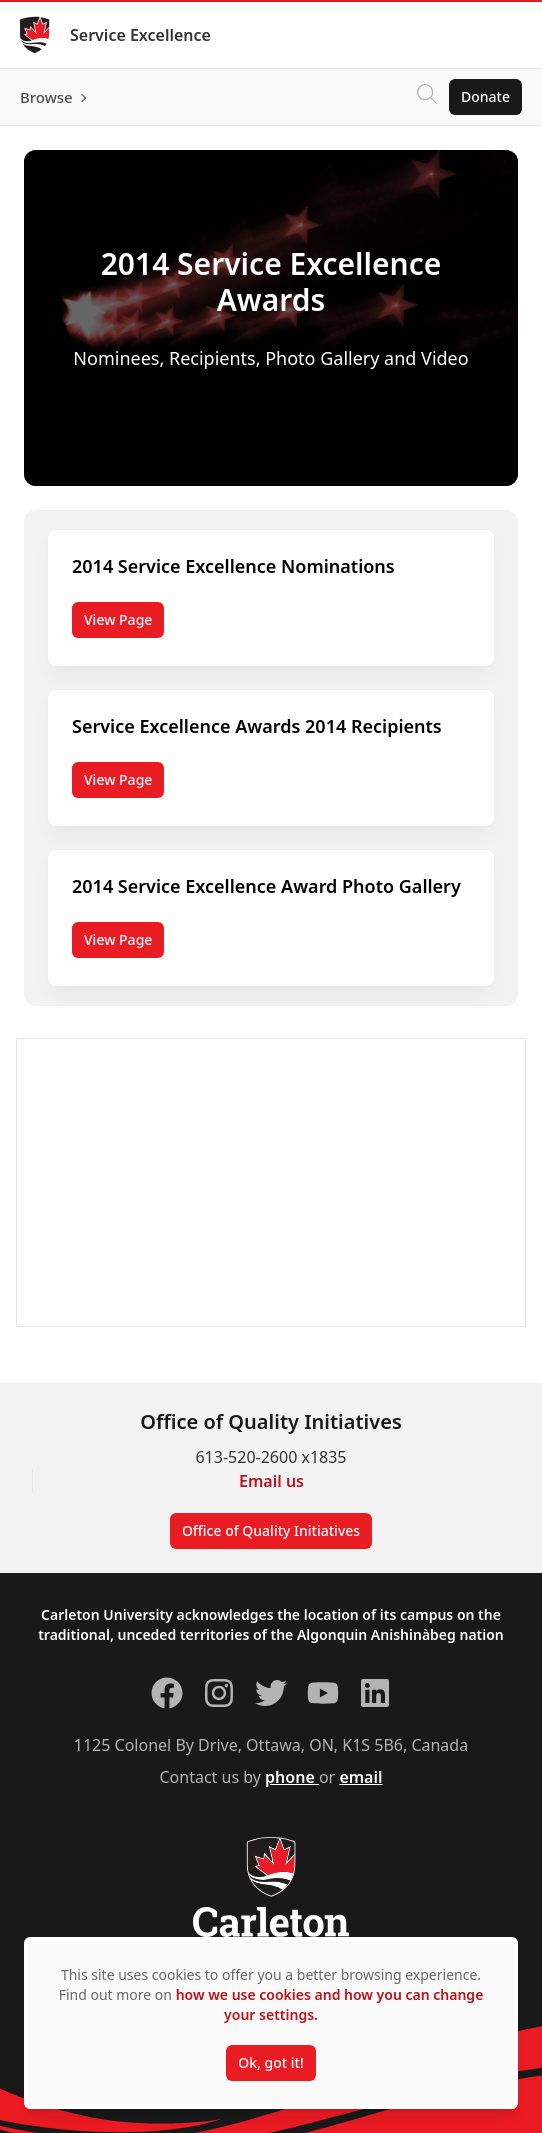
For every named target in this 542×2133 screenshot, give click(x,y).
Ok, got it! (270, 2062)
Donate (485, 96)
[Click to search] (427, 97)
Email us (271, 1481)
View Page (118, 619)
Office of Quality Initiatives (271, 1530)
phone (292, 1777)
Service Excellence (140, 35)
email (360, 1777)
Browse (46, 97)
